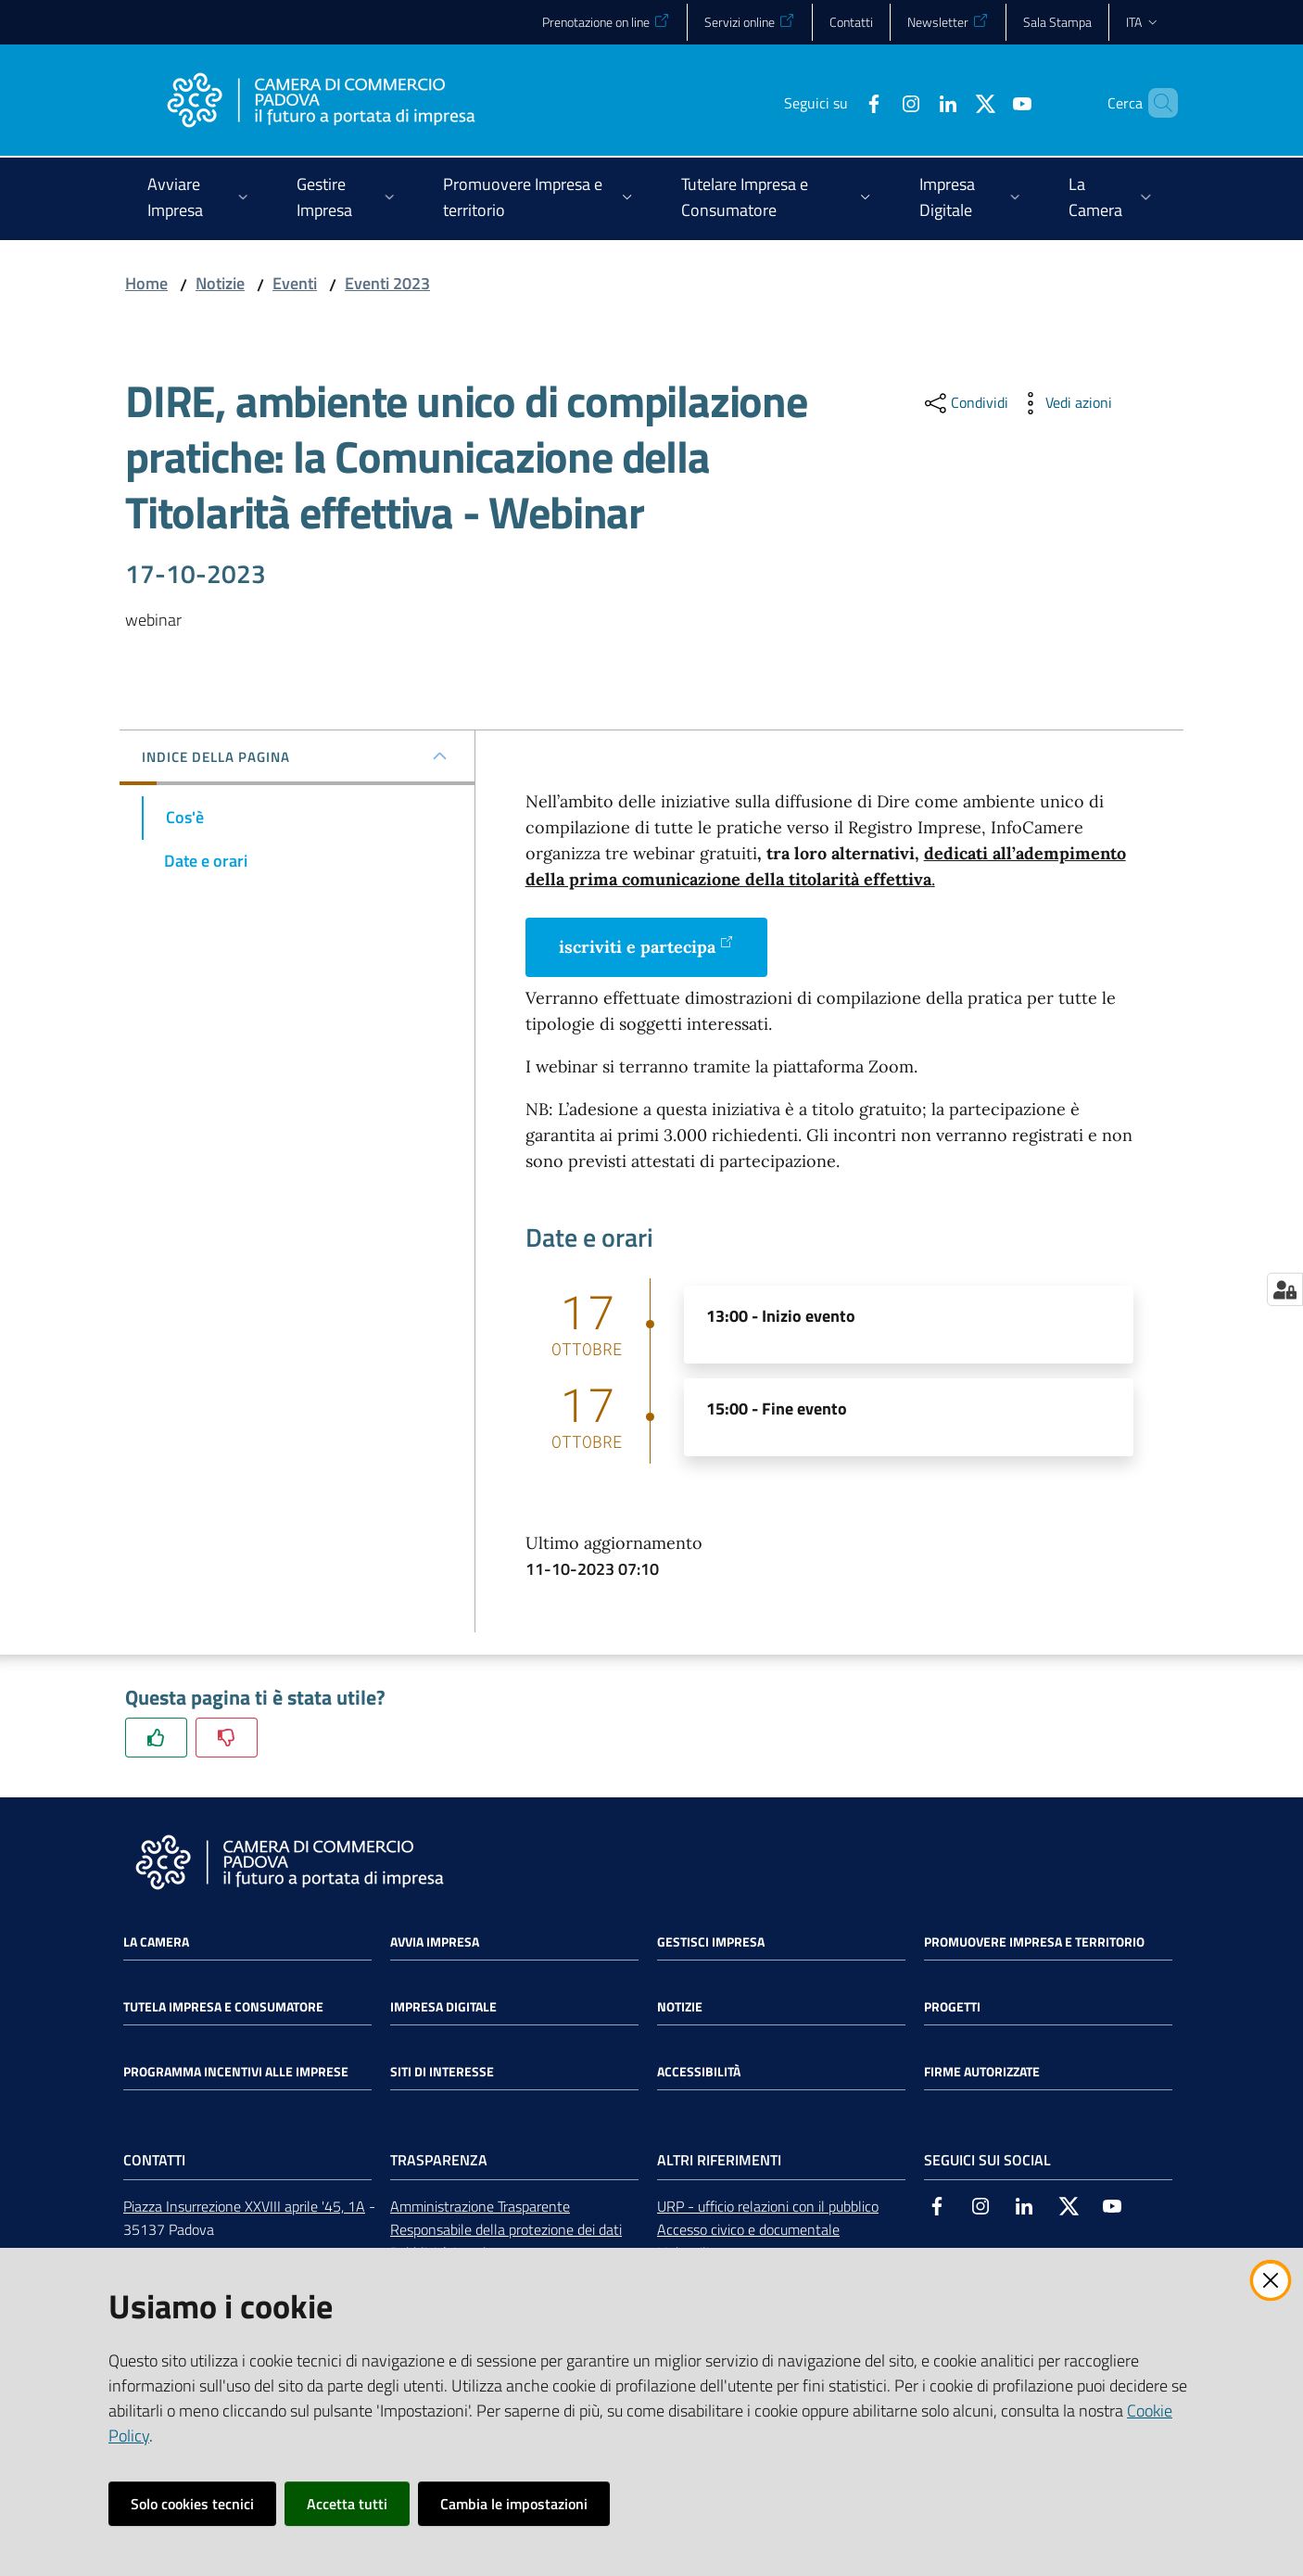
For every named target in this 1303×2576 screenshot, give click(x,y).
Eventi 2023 (387, 283)
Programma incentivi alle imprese (235, 2071)
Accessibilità (698, 2071)
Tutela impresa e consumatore (223, 2007)
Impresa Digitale (443, 2007)
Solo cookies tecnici (192, 2504)
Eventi (294, 283)
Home (146, 283)
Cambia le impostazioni (514, 2504)
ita (1143, 22)
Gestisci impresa (711, 1942)
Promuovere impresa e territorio (1034, 1942)
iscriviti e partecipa (646, 946)
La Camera (156, 1942)
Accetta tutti (347, 2504)
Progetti (952, 2007)
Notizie (220, 283)
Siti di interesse (442, 2071)
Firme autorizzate (982, 2071)
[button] (1155, 103)
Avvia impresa (434, 1942)
